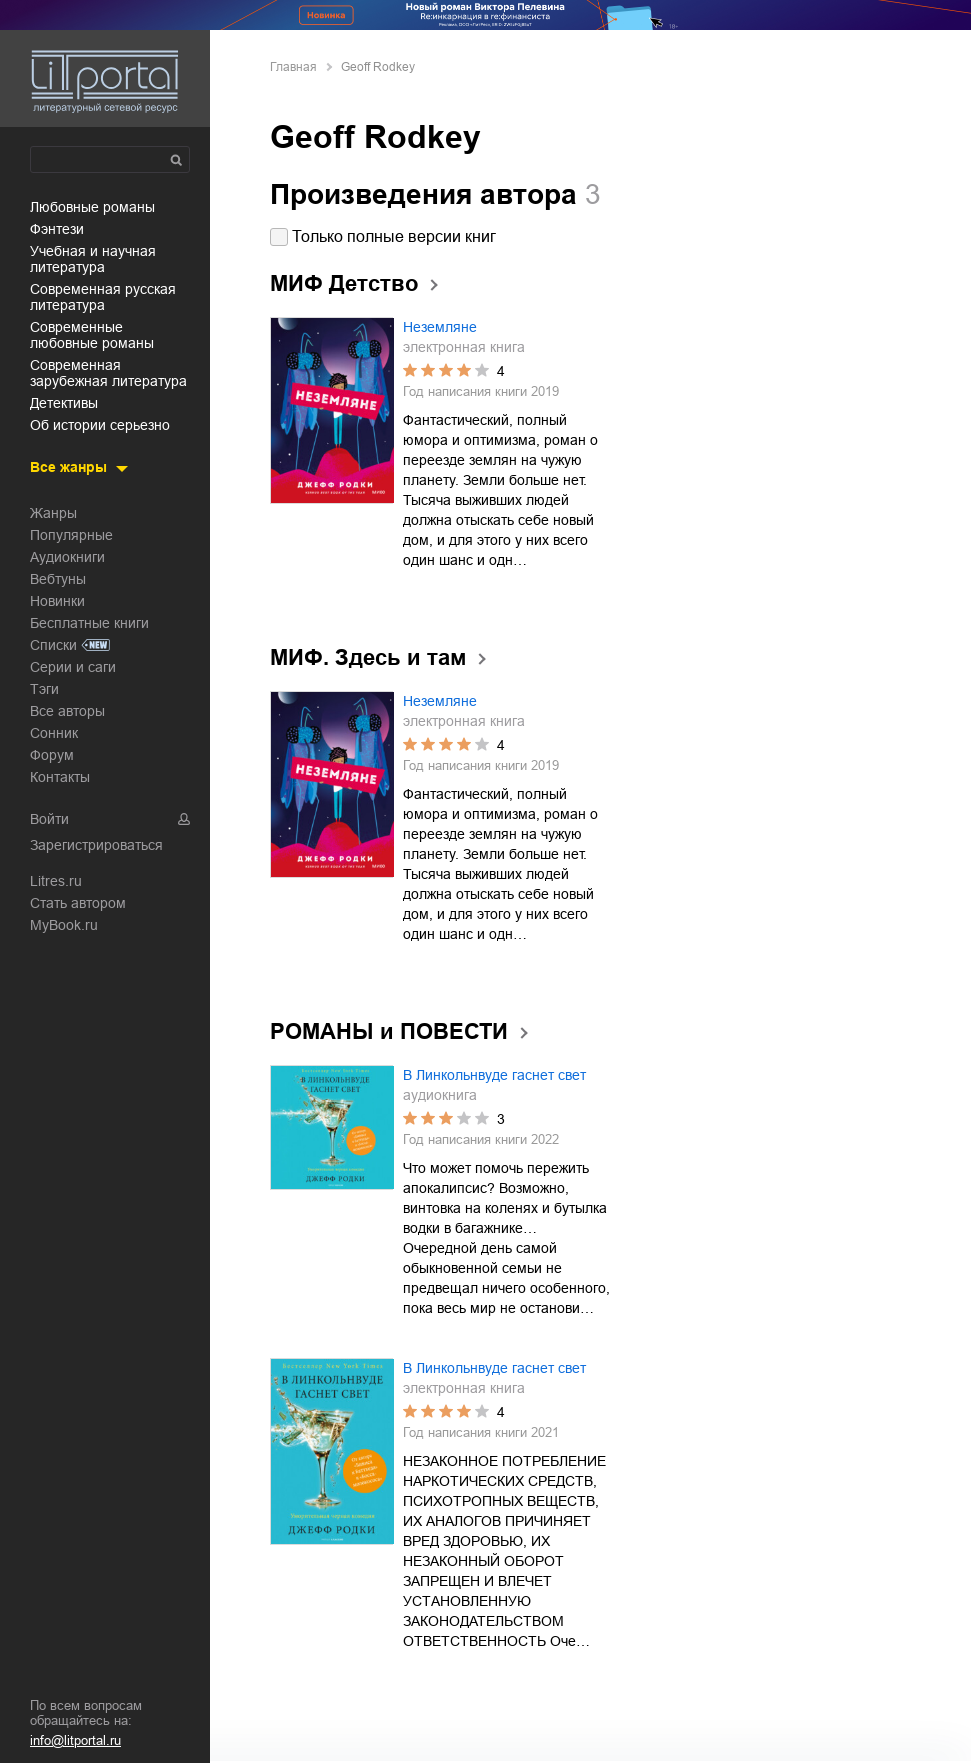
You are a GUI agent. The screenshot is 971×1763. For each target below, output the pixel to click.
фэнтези (57, 229)
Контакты (60, 777)
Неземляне (440, 327)
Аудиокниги (67, 557)
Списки (53, 645)
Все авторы (67, 711)
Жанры (53, 513)
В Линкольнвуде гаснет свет (494, 1075)
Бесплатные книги (89, 623)
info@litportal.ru (75, 1740)
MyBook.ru (64, 925)
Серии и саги (73, 667)
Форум (52, 755)
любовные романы (92, 207)
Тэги (44, 689)
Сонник (54, 733)
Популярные (71, 535)
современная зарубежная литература (108, 373)
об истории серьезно (100, 425)
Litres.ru (56, 881)
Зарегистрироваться (96, 845)
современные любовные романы (92, 335)
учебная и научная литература (93, 259)
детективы (64, 403)
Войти (49, 819)
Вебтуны (58, 579)
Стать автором (78, 903)
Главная (293, 67)
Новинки (57, 601)
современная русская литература (103, 297)
